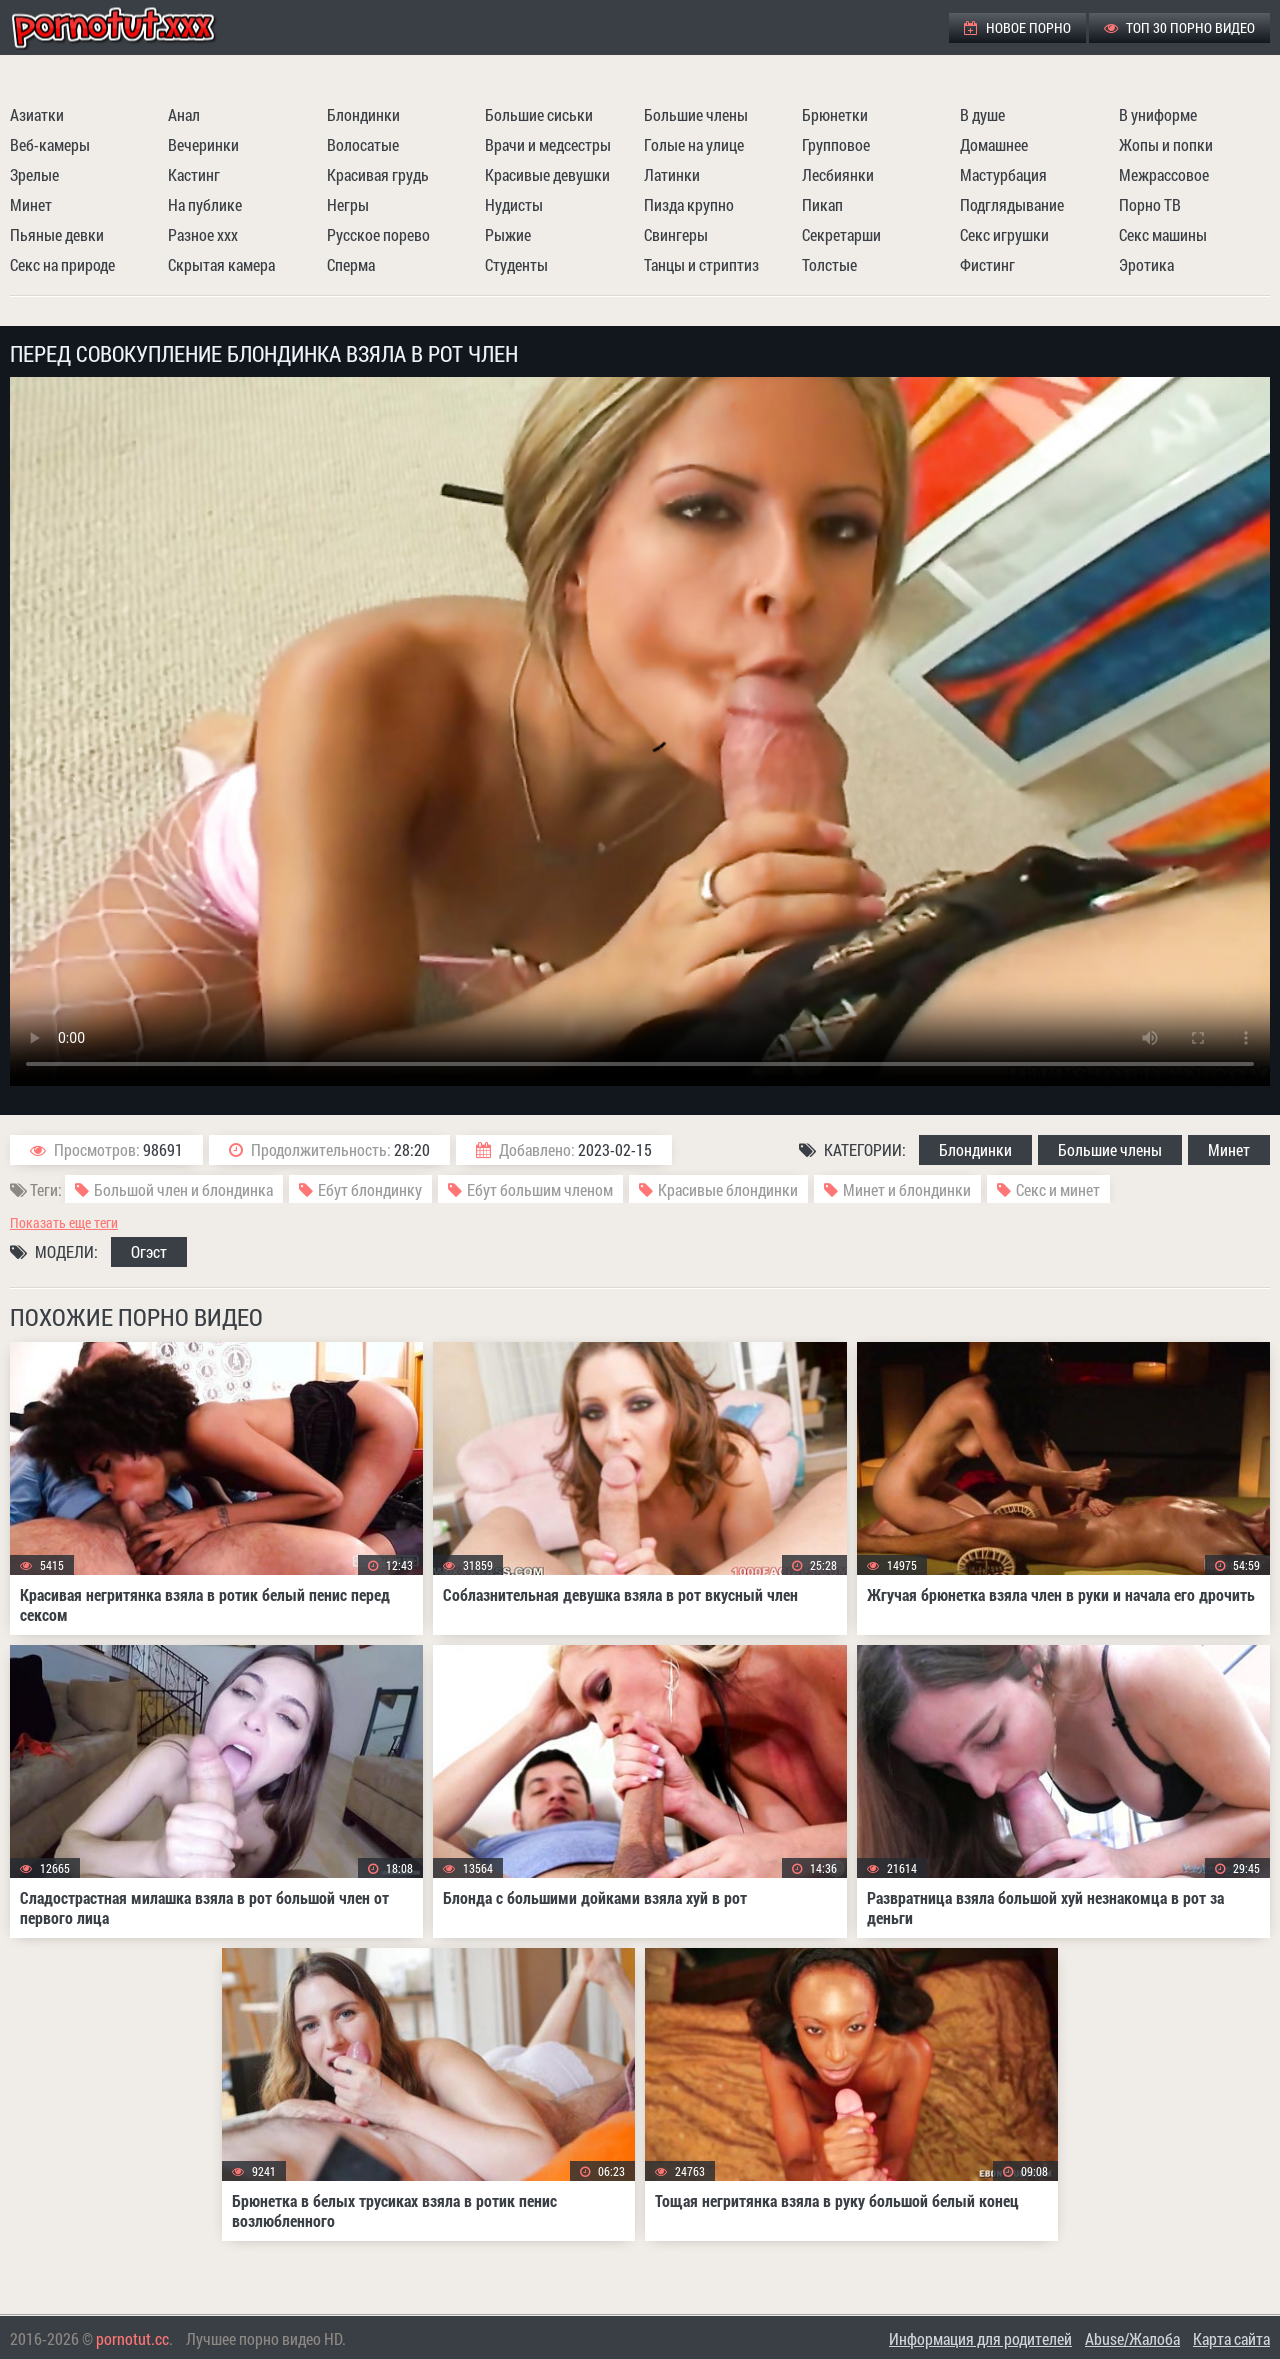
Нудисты (514, 204)
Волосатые (363, 144)
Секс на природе (62, 264)
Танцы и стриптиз (701, 264)
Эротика (1146, 264)
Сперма (351, 264)
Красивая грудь (378, 174)
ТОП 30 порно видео (1179, 27)
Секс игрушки (1004, 234)
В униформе (1158, 114)
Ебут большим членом (540, 1189)
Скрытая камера (221, 264)
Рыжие (508, 234)
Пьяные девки (57, 234)
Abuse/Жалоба (1132, 2338)
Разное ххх (203, 234)
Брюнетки (835, 114)
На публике (205, 204)
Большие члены (696, 114)
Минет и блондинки (907, 1189)
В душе (982, 114)
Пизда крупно (689, 204)
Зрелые (34, 174)
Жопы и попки (1166, 144)
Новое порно (1017, 27)
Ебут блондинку (370, 1189)
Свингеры (676, 234)
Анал (184, 114)
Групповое (836, 144)
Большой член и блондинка (183, 1189)
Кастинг (194, 174)
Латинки (672, 174)
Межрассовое (1164, 174)
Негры (348, 204)
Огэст (149, 1251)
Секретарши (841, 234)
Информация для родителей (980, 2338)
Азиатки (37, 114)
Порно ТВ (1150, 204)
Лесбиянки (838, 174)
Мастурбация (1003, 174)
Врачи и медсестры (548, 144)
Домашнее (994, 144)
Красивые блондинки (728, 1189)
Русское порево (378, 234)
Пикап (822, 204)
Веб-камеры (50, 144)
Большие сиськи (539, 114)
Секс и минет (1058, 1189)
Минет (31, 204)
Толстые (829, 264)
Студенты (516, 264)
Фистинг (987, 264)
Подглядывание (1012, 204)
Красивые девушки (547, 174)
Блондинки (363, 114)
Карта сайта (1231, 2338)
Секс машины (1163, 234)
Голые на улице (694, 144)
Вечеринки (203, 144)
